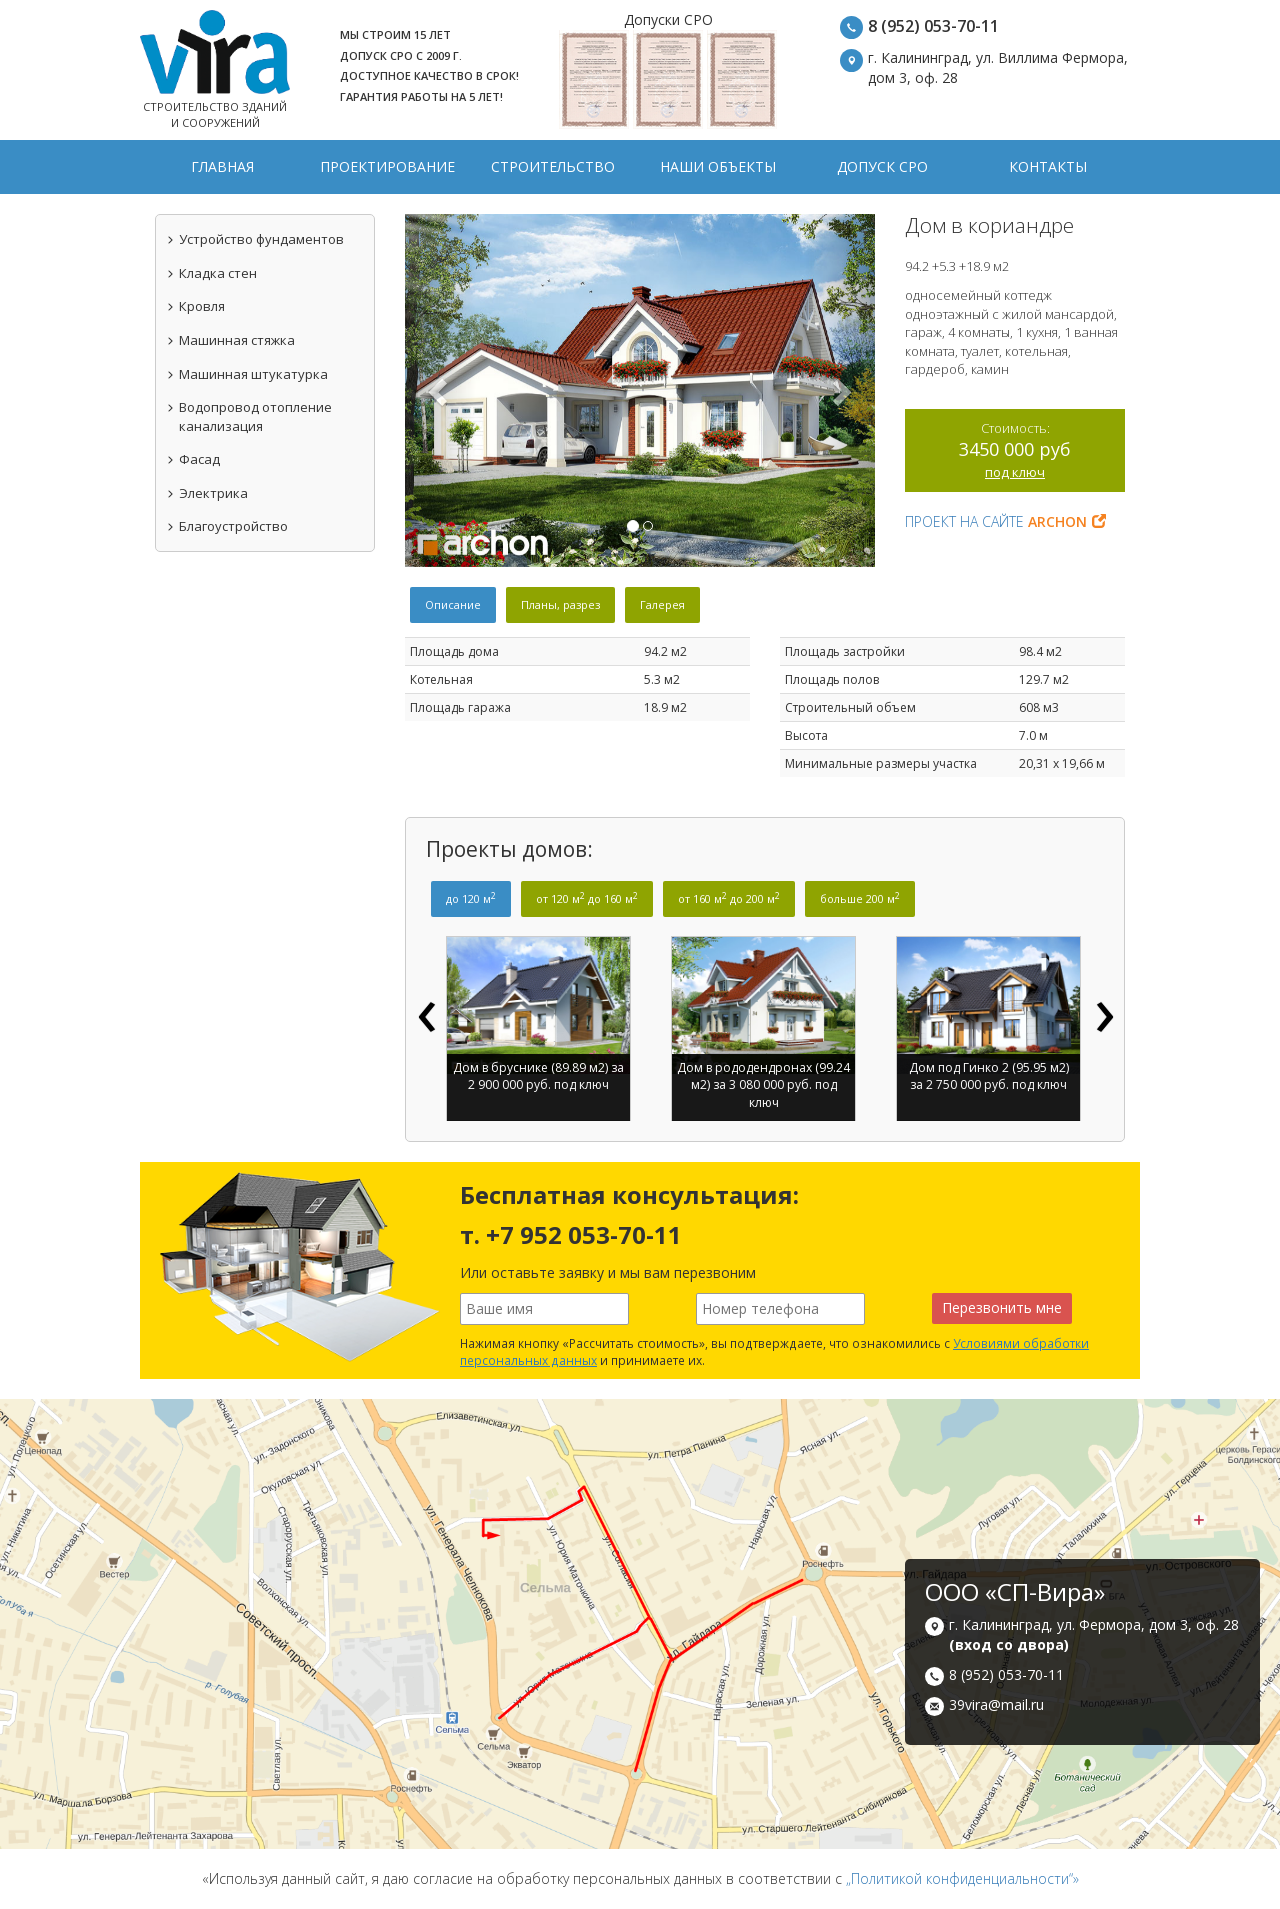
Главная (222, 166)
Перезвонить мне (1002, 1307)
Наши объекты (718, 166)
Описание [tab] (453, 604)
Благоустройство (227, 526)
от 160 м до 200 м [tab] (729, 898)
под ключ (1015, 472)
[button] (440, 390)
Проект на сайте (1005, 521)
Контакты (1048, 166)
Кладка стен (211, 273)
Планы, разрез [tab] (560, 604)
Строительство (553, 166)
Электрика (207, 493)
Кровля (195, 306)
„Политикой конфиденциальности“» (962, 1878)
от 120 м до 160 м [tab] (587, 898)
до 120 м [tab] (471, 898)
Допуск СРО (882, 166)
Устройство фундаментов (255, 239)
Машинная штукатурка (247, 374)
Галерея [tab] (662, 604)
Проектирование (387, 166)
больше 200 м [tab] (860, 898)
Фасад (193, 459)
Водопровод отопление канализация (249, 416)
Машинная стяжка (230, 340)
